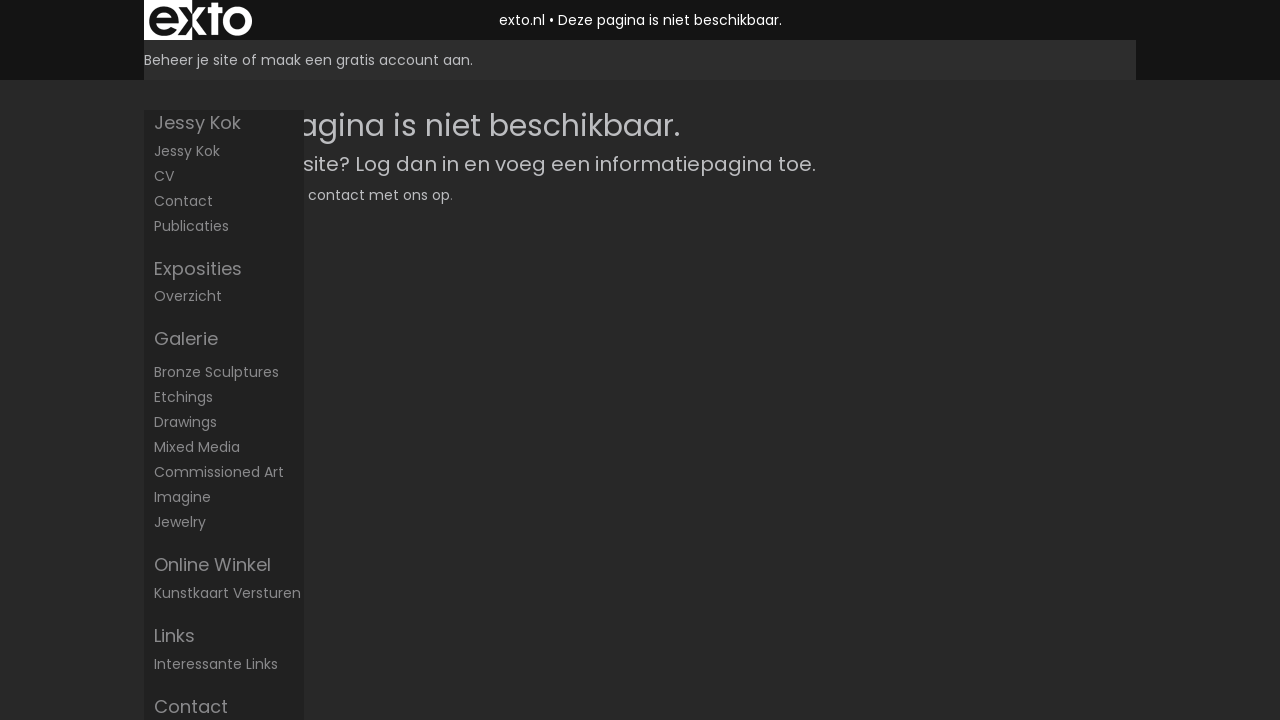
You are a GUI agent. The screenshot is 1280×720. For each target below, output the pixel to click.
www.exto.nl (340, 238)
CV (164, 176)
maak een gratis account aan (365, 60)
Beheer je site (191, 60)
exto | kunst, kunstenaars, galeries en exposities (200, 20)
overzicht (188, 296)
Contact (183, 201)
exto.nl (522, 20)
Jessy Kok (197, 122)
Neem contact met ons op (356, 195)
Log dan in (407, 164)
